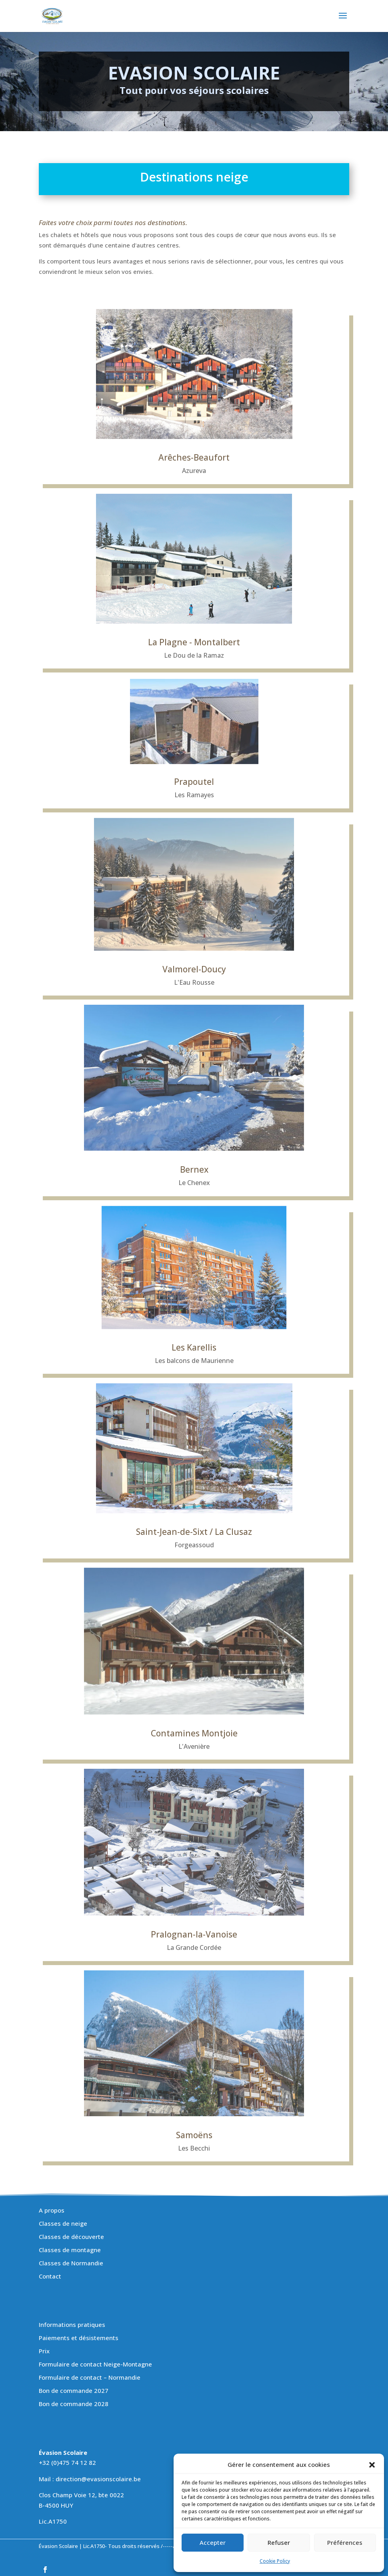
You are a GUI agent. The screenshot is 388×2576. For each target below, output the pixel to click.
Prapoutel (194, 781)
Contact (50, 2276)
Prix (44, 2351)
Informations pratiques (72, 2325)
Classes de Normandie (71, 2263)
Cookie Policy (275, 2561)
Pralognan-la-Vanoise (194, 1934)
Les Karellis (194, 1347)
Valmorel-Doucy (194, 969)
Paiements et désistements (78, 2338)
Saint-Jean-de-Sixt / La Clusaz (194, 1531)
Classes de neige (63, 2223)
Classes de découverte (71, 2237)
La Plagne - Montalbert (194, 642)
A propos (51, 2210)
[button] (372, 2465)
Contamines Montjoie (194, 1733)
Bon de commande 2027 (73, 2390)
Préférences (344, 2542)
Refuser (279, 2542)
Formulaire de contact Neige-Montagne (95, 2364)
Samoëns (194, 2135)
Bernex (194, 1169)
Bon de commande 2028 (73, 2404)
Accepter (213, 2542)
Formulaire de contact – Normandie (89, 2377)
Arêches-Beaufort (194, 457)
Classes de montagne (70, 2250)
